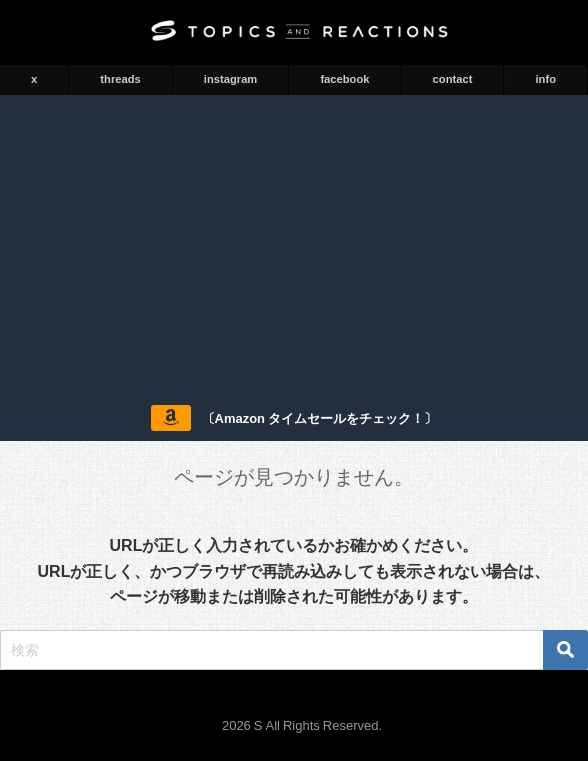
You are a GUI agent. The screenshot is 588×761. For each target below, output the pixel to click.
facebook (344, 79)
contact (453, 79)
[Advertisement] (294, 245)
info (545, 79)
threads (120, 79)
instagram (230, 79)
